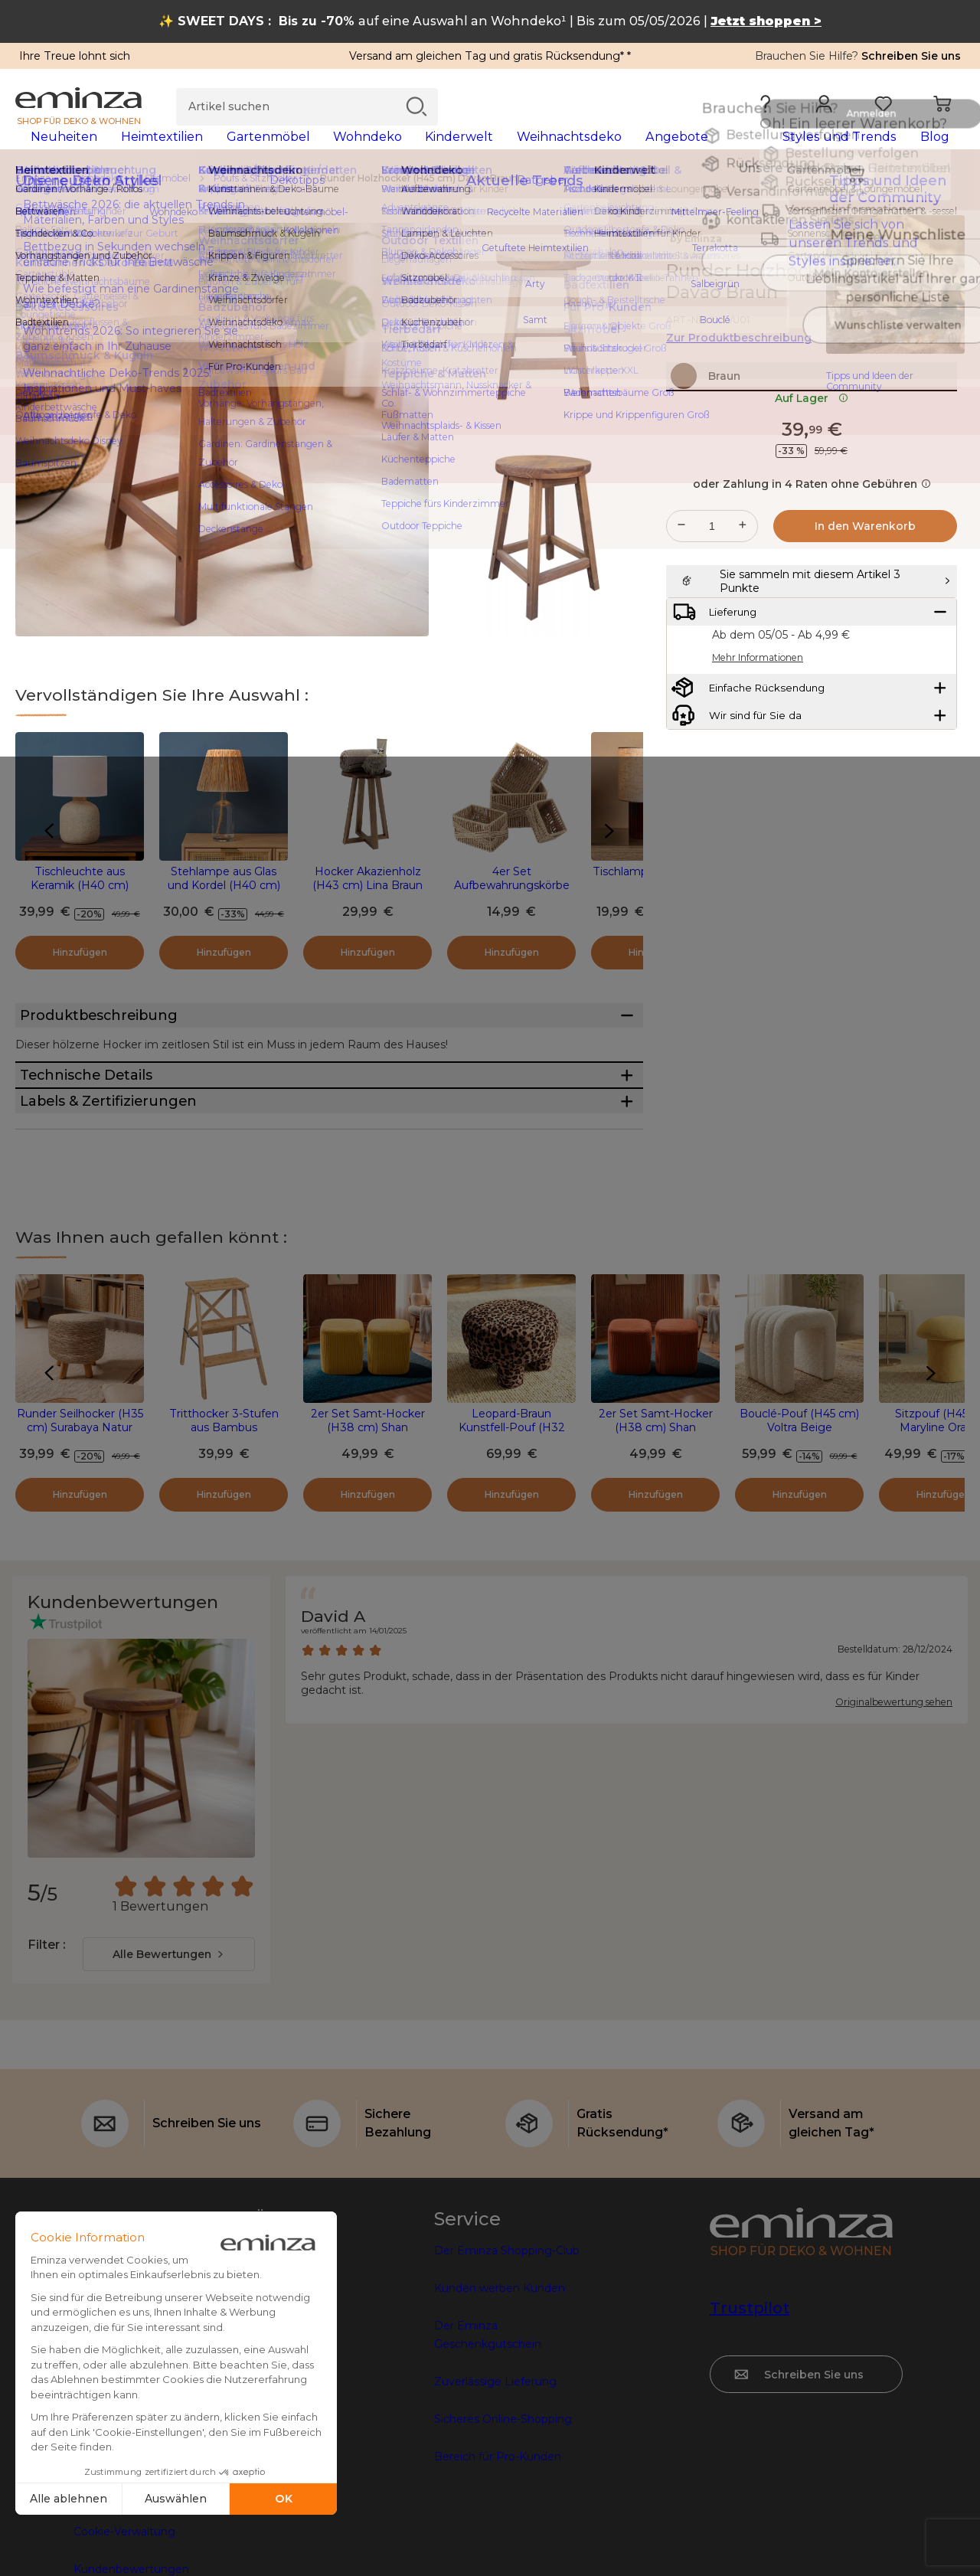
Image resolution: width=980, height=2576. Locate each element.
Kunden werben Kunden (499, 2398)
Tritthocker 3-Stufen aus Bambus (224, 1531)
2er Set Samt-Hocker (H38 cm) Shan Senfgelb (368, 1537)
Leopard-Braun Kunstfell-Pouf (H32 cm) (512, 1537)
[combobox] (168, 2064)
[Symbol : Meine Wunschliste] (948, 295)
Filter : (46, 2055)
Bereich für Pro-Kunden (497, 2567)
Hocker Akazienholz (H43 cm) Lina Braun (367, 903)
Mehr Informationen (757, 753)
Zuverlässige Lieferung (495, 2492)
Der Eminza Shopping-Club (507, 2361)
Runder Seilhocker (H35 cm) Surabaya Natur (80, 1531)
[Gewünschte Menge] (712, 583)
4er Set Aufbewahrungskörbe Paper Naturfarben (512, 909)
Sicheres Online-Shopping (503, 2529)
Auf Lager (811, 456)
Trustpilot (749, 2418)
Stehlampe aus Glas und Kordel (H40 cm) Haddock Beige (224, 909)
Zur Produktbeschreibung (739, 362)
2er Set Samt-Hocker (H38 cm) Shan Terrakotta (656, 1537)
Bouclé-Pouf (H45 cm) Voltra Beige (799, 1531)
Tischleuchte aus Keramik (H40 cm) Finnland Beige (80, 909)
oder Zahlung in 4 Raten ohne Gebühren (812, 541)
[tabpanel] (373, 151)
